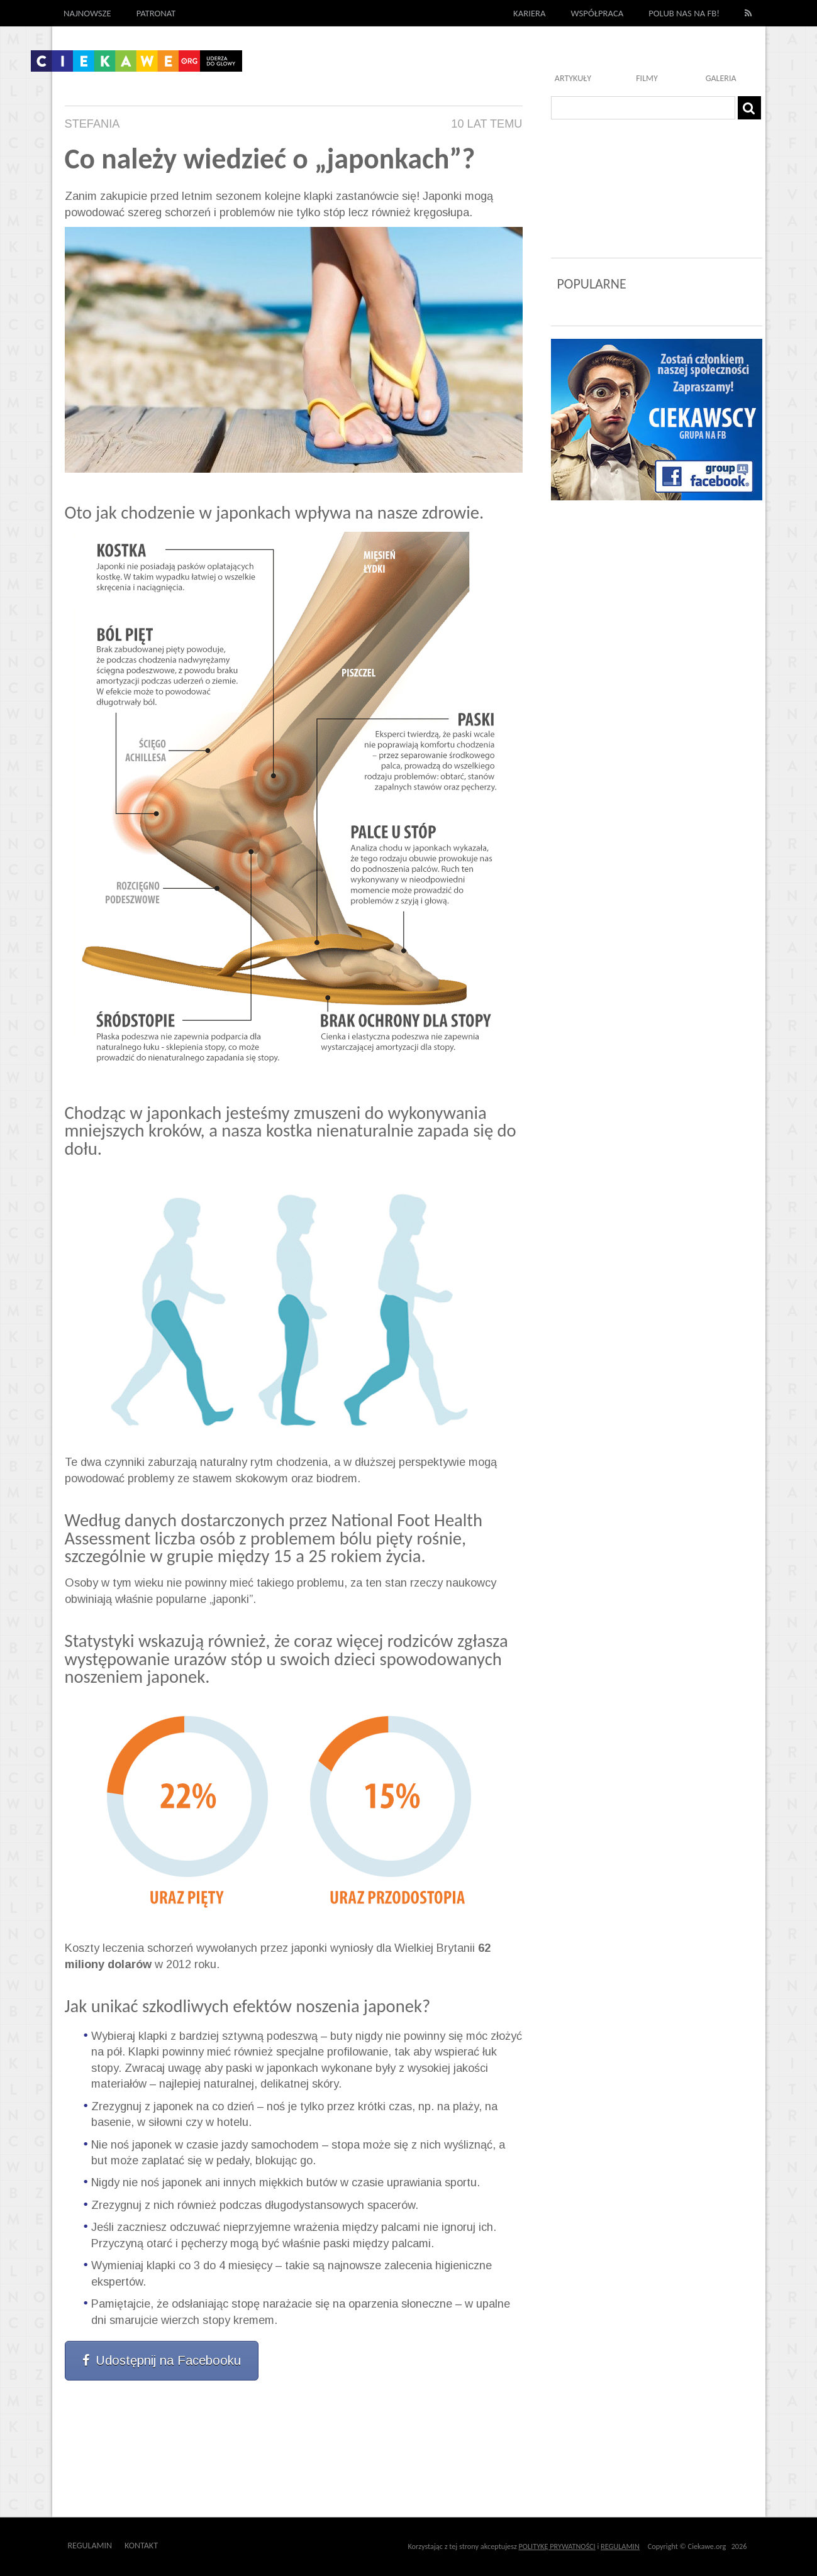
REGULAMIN (620, 2546)
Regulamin (90, 2545)
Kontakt (141, 2545)
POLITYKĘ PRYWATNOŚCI (557, 2546)
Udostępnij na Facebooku (161, 2360)
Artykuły (573, 78)
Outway (186, 2545)
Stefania (92, 124)
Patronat (156, 13)
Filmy (647, 78)
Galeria (721, 78)
